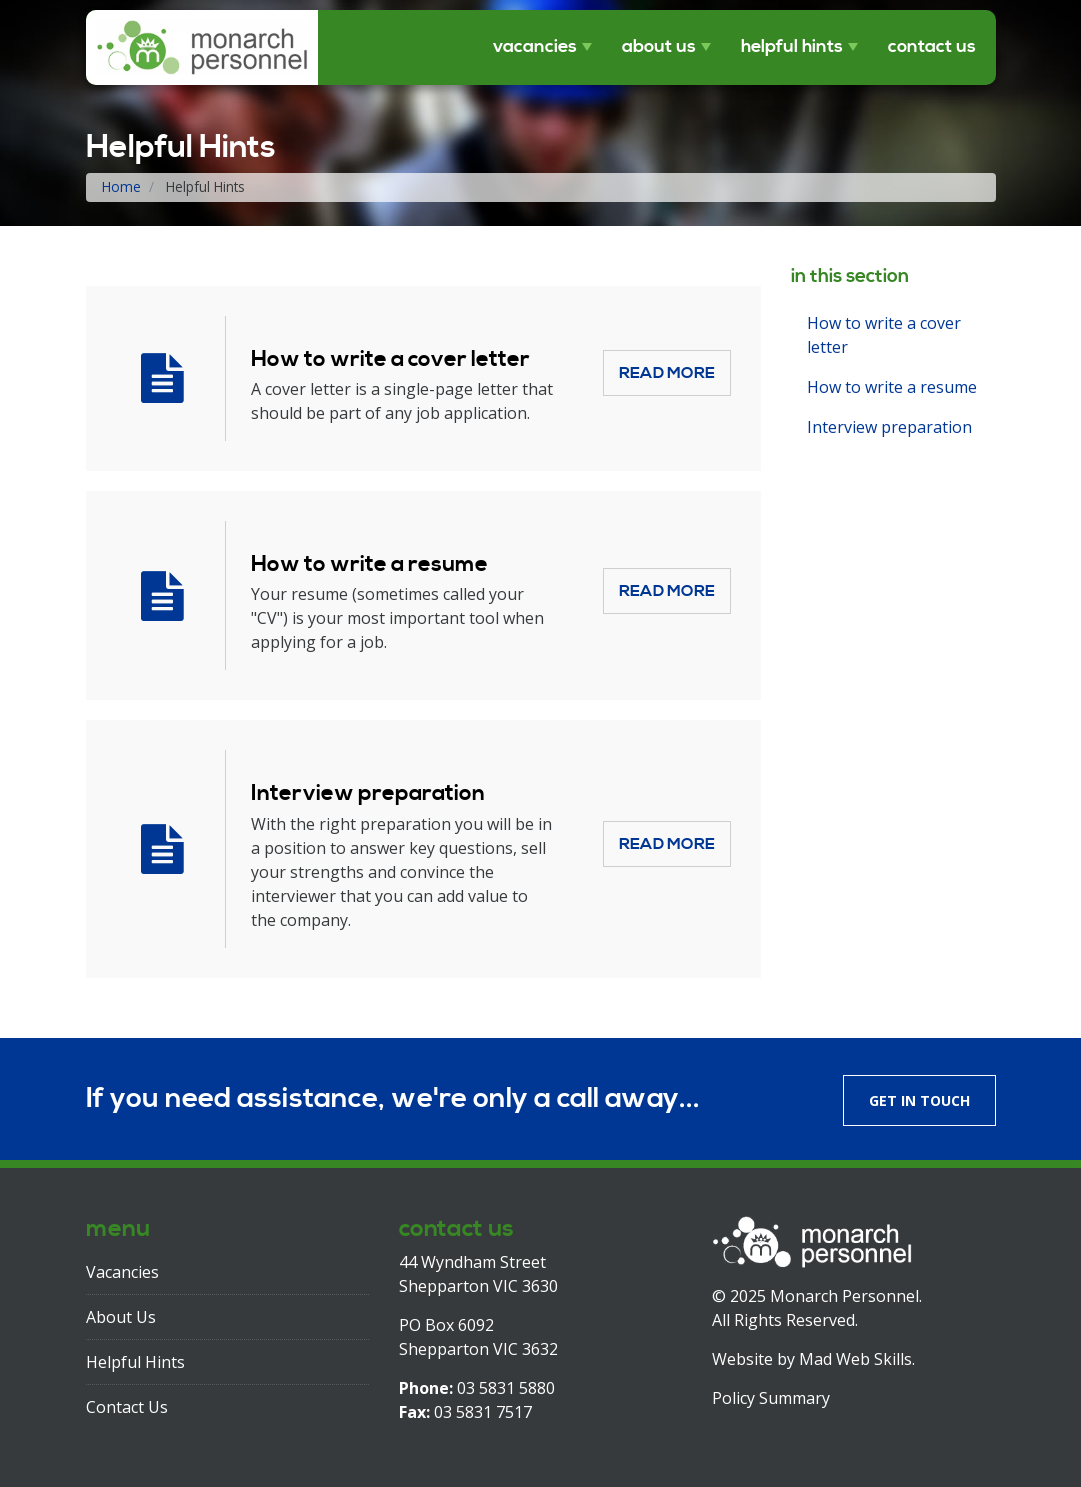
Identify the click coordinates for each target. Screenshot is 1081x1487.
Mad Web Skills (855, 1359)
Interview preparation (368, 793)
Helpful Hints (792, 47)
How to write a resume (369, 564)
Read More (667, 373)
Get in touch (919, 1100)
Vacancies (535, 47)
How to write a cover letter (390, 359)
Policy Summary (771, 1398)
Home (121, 186)
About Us (659, 47)
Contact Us (932, 47)
